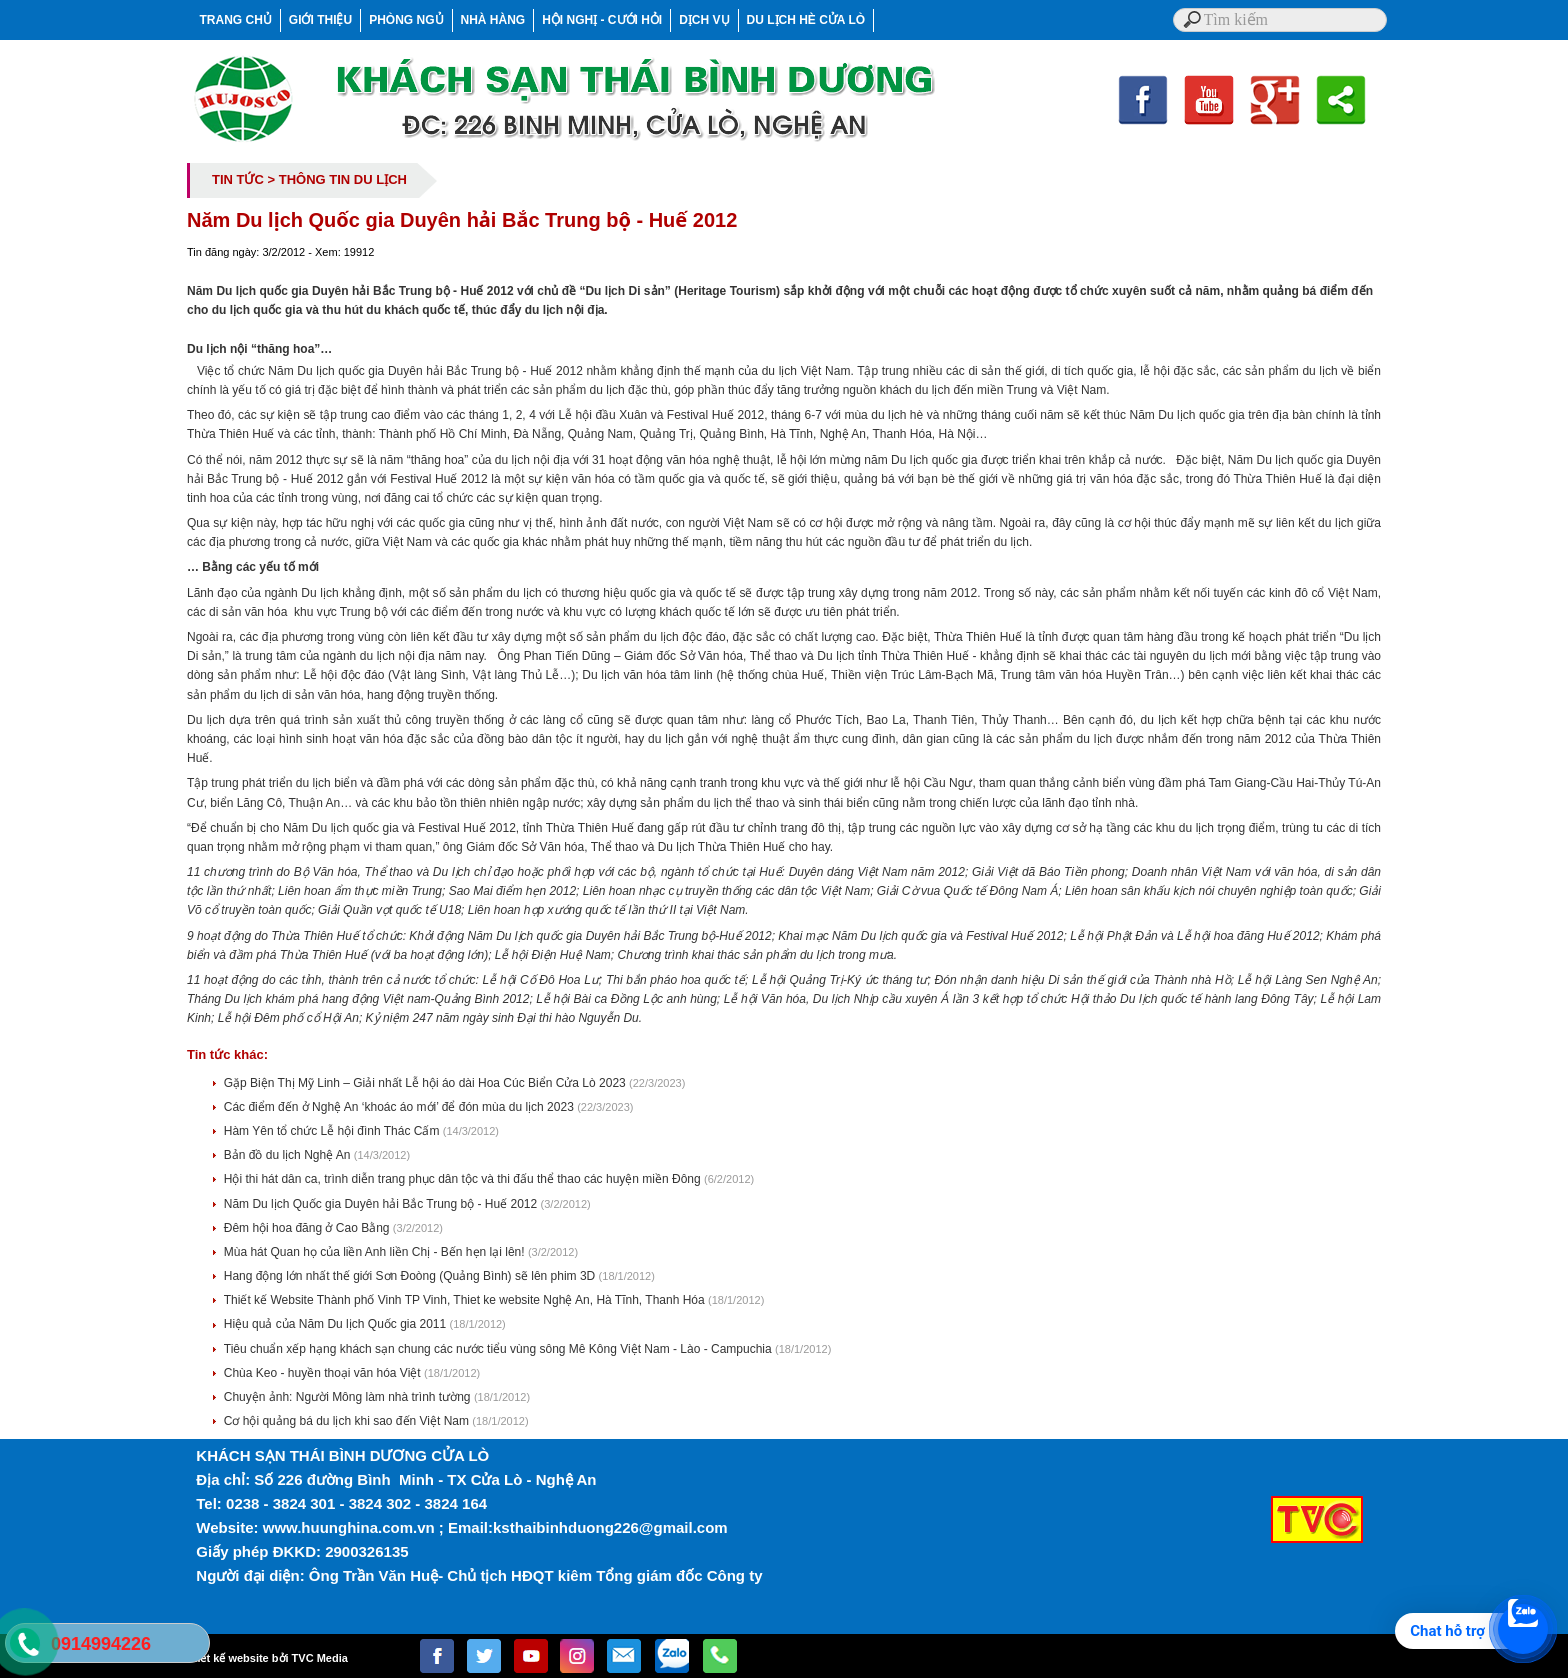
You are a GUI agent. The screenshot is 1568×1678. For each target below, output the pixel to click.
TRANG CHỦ (236, 20)
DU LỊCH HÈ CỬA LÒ (806, 20)
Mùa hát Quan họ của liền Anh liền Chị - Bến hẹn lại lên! (376, 1252)
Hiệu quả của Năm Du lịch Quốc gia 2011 (337, 1324)
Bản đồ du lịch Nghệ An (289, 1155)
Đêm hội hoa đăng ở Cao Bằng (308, 1228)
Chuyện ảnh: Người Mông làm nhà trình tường (349, 1397)
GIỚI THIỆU (320, 20)
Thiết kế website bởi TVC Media (266, 1658)
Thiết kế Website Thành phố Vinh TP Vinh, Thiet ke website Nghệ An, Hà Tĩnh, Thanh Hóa (466, 1300)
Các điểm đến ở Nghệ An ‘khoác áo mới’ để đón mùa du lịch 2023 (400, 1107)
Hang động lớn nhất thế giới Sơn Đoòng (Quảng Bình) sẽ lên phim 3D (411, 1276)
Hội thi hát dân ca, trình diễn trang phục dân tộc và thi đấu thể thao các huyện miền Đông (464, 1179)
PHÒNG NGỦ (406, 20)
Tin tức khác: (227, 1054)
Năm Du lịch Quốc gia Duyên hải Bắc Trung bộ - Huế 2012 (382, 1204)
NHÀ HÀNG (493, 20)
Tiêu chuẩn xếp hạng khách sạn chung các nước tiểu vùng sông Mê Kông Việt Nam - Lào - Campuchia (499, 1349)
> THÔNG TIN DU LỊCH (337, 179)
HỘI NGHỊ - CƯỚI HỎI (602, 20)
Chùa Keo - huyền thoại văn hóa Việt (324, 1373)
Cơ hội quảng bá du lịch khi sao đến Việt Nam (348, 1421)
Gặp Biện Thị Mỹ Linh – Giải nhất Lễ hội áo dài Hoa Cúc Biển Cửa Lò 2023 (426, 1083)
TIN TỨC (238, 179)
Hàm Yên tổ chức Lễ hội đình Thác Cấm (333, 1131)
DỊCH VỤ (704, 20)
